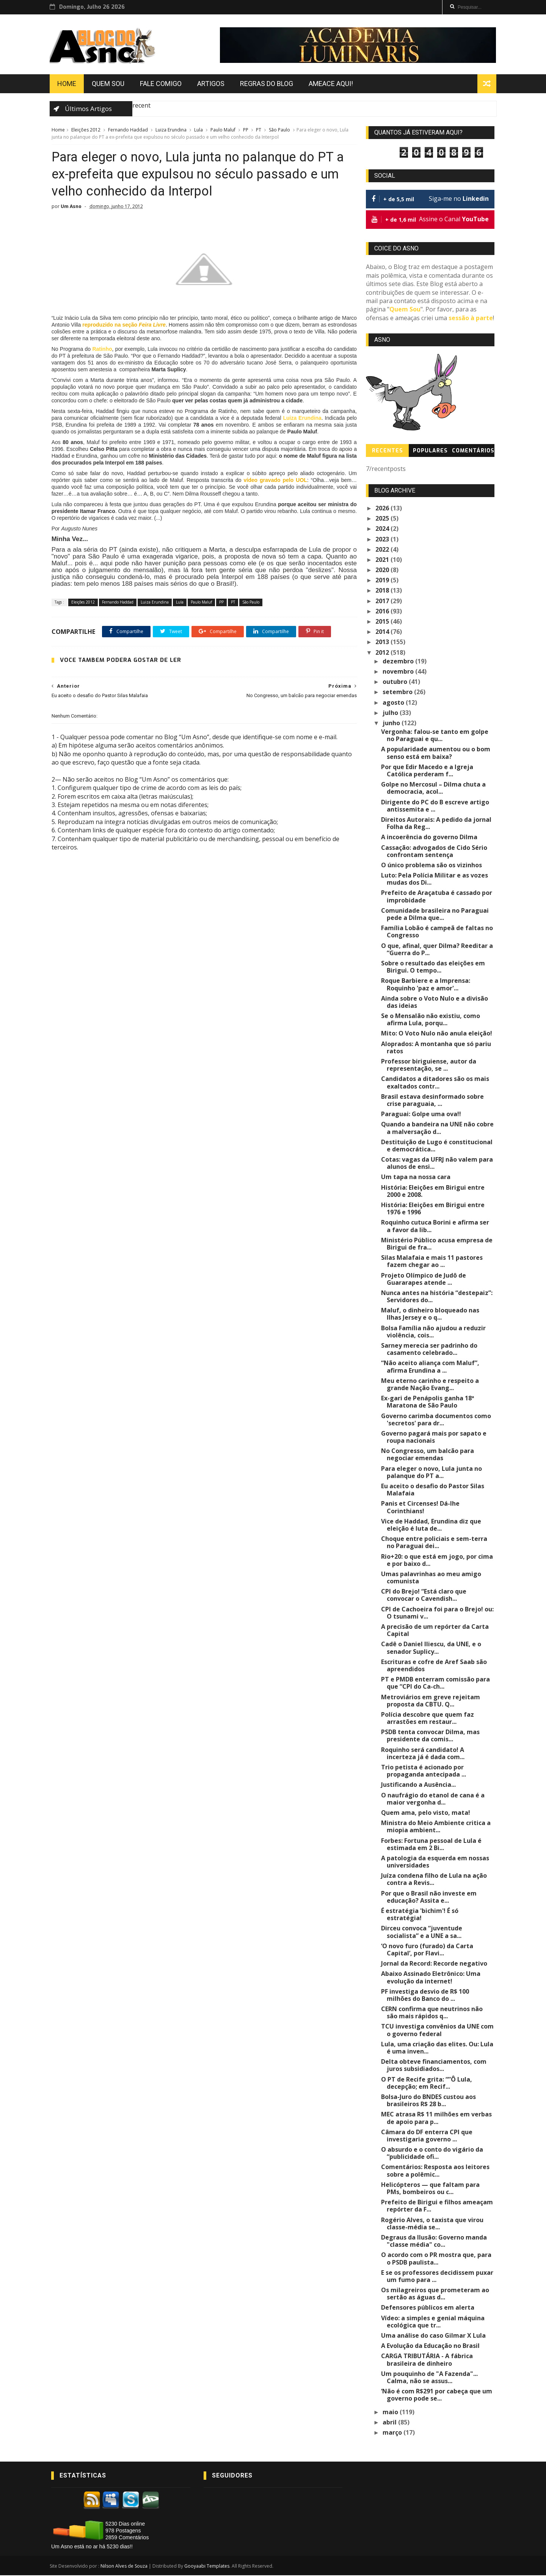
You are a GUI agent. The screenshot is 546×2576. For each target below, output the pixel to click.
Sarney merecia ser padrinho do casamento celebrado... (429, 1350)
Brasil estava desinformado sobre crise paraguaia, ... (432, 1101)
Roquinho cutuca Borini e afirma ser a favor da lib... (438, 1226)
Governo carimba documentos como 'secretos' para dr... (436, 1420)
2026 (383, 509)
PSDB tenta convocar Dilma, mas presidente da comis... (430, 1736)
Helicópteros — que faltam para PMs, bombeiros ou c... (430, 2189)
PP (245, 130)
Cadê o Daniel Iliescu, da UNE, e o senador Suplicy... (431, 1648)
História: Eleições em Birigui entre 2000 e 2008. (433, 1192)
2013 (383, 642)
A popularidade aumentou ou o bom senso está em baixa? (436, 753)
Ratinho (105, 350)
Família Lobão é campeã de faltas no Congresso (437, 932)
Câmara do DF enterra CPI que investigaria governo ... (427, 2136)
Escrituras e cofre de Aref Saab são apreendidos (434, 1666)
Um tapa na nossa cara (416, 1177)
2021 (383, 560)
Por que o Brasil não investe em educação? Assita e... (429, 1897)
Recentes (387, 451)
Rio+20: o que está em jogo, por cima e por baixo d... (437, 1560)
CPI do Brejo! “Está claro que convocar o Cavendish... (424, 1595)
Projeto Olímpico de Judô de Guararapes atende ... (423, 1279)
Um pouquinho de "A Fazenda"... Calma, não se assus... (429, 2378)
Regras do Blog (268, 84)
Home (68, 84)
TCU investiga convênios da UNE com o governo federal (437, 2030)
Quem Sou (109, 84)
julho (391, 713)
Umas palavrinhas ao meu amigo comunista (431, 1578)
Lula (198, 130)
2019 (383, 581)
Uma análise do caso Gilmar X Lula (433, 2336)
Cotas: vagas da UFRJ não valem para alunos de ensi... (437, 1163)
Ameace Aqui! (332, 84)
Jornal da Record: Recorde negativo (434, 1964)
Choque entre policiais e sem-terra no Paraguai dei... (434, 1543)
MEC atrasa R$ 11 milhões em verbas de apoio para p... (436, 2118)
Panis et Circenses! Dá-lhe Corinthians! (420, 1508)
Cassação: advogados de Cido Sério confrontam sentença (434, 851)
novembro (399, 672)
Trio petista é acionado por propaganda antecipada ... (423, 1771)
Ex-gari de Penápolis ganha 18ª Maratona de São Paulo (427, 1402)
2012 (383, 653)
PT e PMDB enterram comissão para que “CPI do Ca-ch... (435, 1683)
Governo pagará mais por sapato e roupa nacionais (434, 1437)
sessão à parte (471, 318)
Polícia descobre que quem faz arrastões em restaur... (427, 1719)
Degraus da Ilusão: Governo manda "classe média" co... (434, 2241)
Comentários (473, 451)
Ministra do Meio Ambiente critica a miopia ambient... (436, 1827)
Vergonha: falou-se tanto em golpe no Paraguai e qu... (435, 736)
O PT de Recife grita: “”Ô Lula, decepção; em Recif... (426, 2083)
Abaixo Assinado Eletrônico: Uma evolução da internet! (431, 1978)
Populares (430, 451)
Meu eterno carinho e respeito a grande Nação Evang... (430, 1385)
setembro (398, 692)
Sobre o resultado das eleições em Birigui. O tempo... (433, 967)
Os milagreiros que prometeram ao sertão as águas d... (435, 2294)
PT (258, 130)
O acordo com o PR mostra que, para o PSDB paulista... (436, 2259)
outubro (396, 682)
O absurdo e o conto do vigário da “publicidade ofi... (432, 2154)
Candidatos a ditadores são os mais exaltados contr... (435, 1083)
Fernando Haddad (127, 130)
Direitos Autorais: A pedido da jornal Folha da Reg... (436, 824)
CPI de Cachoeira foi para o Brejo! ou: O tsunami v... (437, 1613)
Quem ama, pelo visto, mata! (426, 1813)
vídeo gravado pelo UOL (271, 481)
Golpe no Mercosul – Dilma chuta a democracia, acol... (433, 788)
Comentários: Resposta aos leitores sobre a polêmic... (435, 2171)
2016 (383, 612)
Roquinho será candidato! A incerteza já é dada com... (423, 1754)
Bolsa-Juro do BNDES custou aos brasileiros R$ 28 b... (428, 2101)
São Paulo (279, 130)
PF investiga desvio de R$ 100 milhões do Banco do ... (425, 1996)
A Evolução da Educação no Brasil (430, 2346)
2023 (383, 539)
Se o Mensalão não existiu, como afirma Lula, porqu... (430, 1020)
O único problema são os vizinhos (431, 866)
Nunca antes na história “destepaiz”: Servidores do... (437, 1297)
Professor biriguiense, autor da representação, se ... (429, 1065)
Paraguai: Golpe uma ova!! (421, 1114)
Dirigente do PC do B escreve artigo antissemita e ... (435, 806)
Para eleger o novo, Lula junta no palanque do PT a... (431, 1473)
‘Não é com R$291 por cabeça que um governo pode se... (437, 2395)
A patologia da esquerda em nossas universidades (435, 1862)
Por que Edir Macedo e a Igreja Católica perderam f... (427, 771)
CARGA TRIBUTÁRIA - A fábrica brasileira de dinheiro (427, 2360)
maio (391, 2412)
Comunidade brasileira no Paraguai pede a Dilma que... (435, 915)
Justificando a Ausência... (418, 1785)
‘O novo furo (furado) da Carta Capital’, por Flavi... (427, 1950)
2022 (383, 550)
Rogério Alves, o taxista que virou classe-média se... (432, 2224)
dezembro (399, 662)
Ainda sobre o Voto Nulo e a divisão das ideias (434, 1002)
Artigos (212, 84)
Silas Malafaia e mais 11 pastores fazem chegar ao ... (432, 1262)
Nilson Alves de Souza (125, 2566)
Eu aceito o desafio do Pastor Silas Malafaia (433, 1490)
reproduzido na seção (142, 326)
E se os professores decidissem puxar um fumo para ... (437, 2277)
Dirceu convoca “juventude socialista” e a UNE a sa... (422, 1932)
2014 (383, 632)
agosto (394, 703)
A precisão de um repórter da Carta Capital (435, 1631)
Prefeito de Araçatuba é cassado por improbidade (437, 897)
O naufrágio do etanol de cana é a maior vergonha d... (433, 1799)
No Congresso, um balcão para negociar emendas (427, 1455)
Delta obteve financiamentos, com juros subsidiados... (434, 2066)
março (393, 2433)
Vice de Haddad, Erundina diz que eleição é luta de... (431, 1525)
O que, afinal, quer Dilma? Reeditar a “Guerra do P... (437, 950)
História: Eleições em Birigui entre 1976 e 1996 (433, 1209)
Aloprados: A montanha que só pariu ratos (436, 1048)
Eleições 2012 (85, 130)
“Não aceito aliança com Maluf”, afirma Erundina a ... (430, 1367)
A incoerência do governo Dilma (429, 838)
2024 (383, 529)
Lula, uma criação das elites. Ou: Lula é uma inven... (437, 2048)
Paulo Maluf (222, 130)
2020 (383, 570)
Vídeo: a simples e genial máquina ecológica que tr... (433, 2322)
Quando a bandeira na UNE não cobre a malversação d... (437, 1128)
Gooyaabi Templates (208, 2566)
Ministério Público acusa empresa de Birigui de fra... (437, 1244)
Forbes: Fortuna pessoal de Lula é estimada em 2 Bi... (431, 1844)
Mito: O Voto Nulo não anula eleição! (437, 1034)
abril (391, 2423)
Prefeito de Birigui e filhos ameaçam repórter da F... (437, 2206)
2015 (383, 622)
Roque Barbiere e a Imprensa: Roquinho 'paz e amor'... (426, 985)
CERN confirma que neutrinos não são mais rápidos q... (432, 2013)
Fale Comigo (162, 84)
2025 (383, 519)
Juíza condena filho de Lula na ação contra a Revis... (434, 1880)
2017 (383, 601)
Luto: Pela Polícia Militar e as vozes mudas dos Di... (434, 879)
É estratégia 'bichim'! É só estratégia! (420, 1915)
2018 (383, 591)
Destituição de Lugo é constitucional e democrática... (437, 1146)
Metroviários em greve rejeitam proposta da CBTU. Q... (430, 1701)
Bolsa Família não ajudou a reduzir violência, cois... (433, 1332)
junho (392, 723)
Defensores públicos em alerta (428, 2308)
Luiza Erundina (170, 130)
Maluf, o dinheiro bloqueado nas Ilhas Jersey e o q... (430, 1314)
